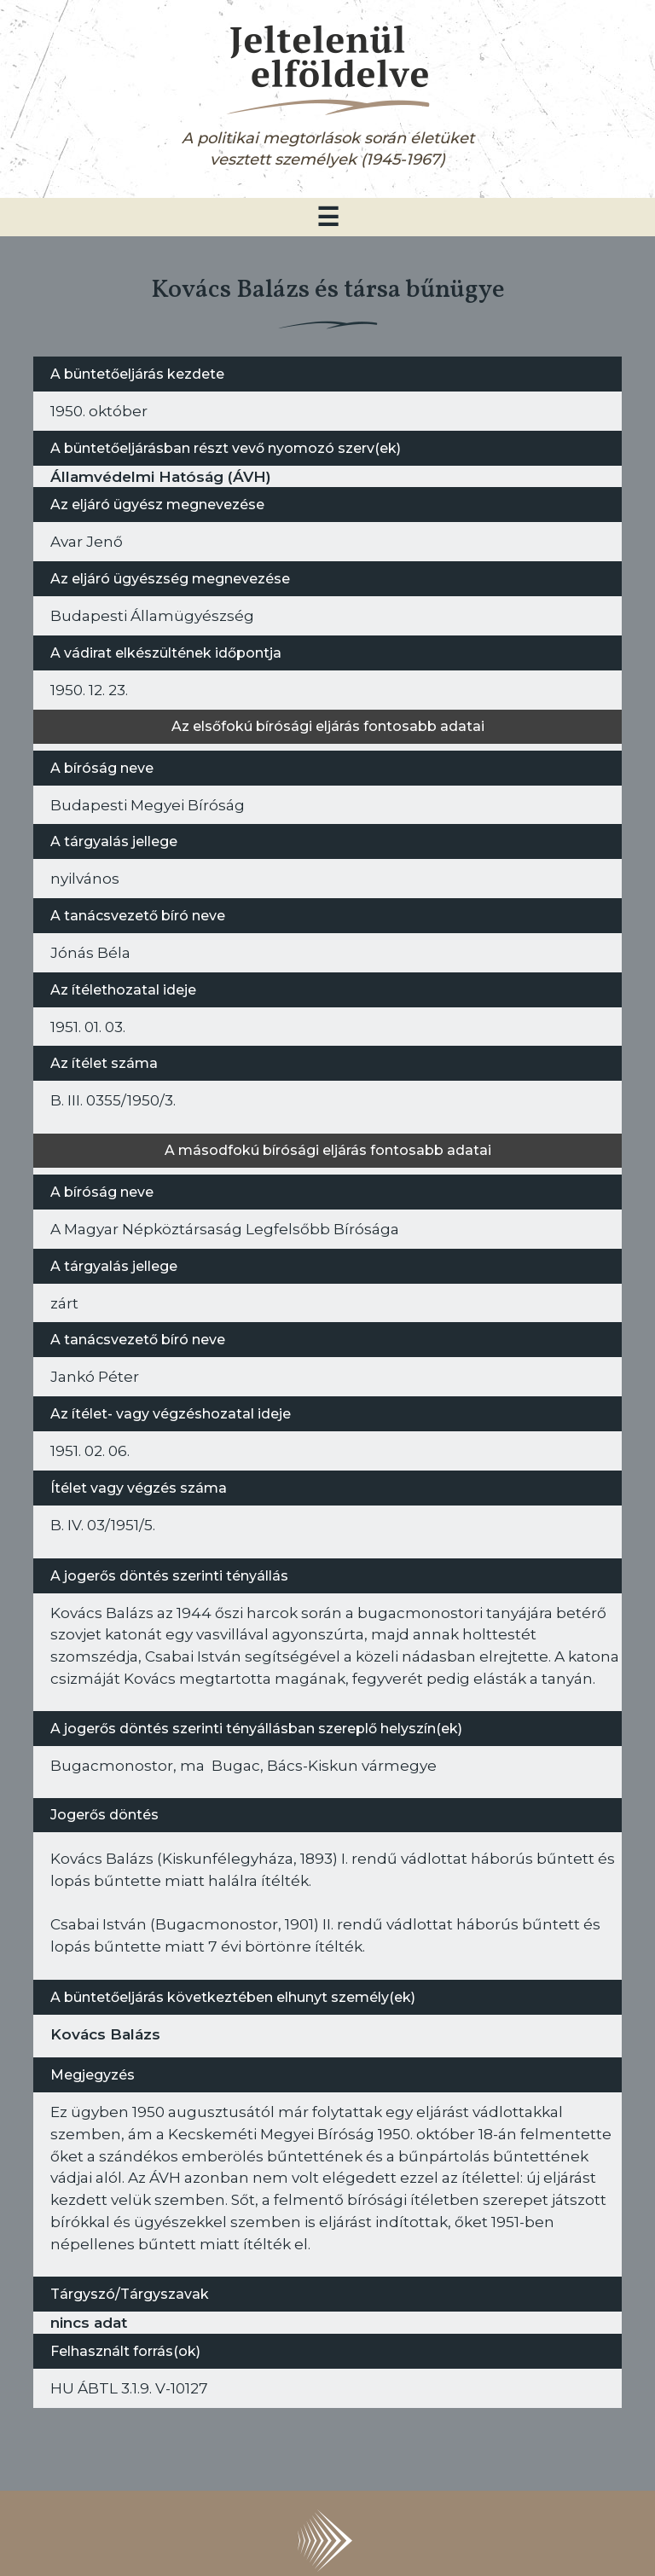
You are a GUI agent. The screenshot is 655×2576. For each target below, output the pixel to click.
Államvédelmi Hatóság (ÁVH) (160, 476)
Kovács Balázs (105, 2034)
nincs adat (88, 2322)
